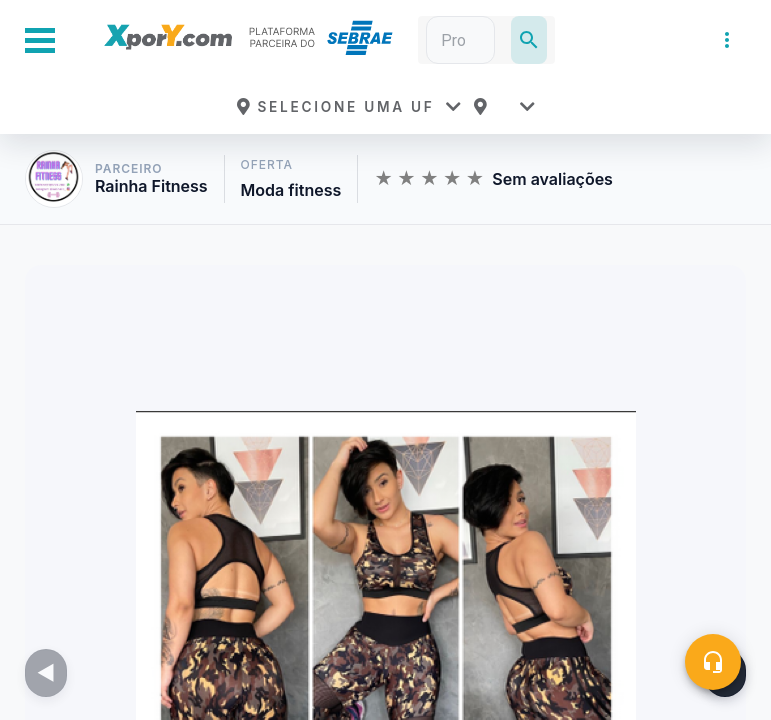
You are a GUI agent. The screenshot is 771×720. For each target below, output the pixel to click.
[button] (348, 107)
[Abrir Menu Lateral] (40, 40)
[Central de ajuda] (713, 662)
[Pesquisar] (529, 40)
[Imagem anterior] (46, 673)
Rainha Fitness (151, 186)
